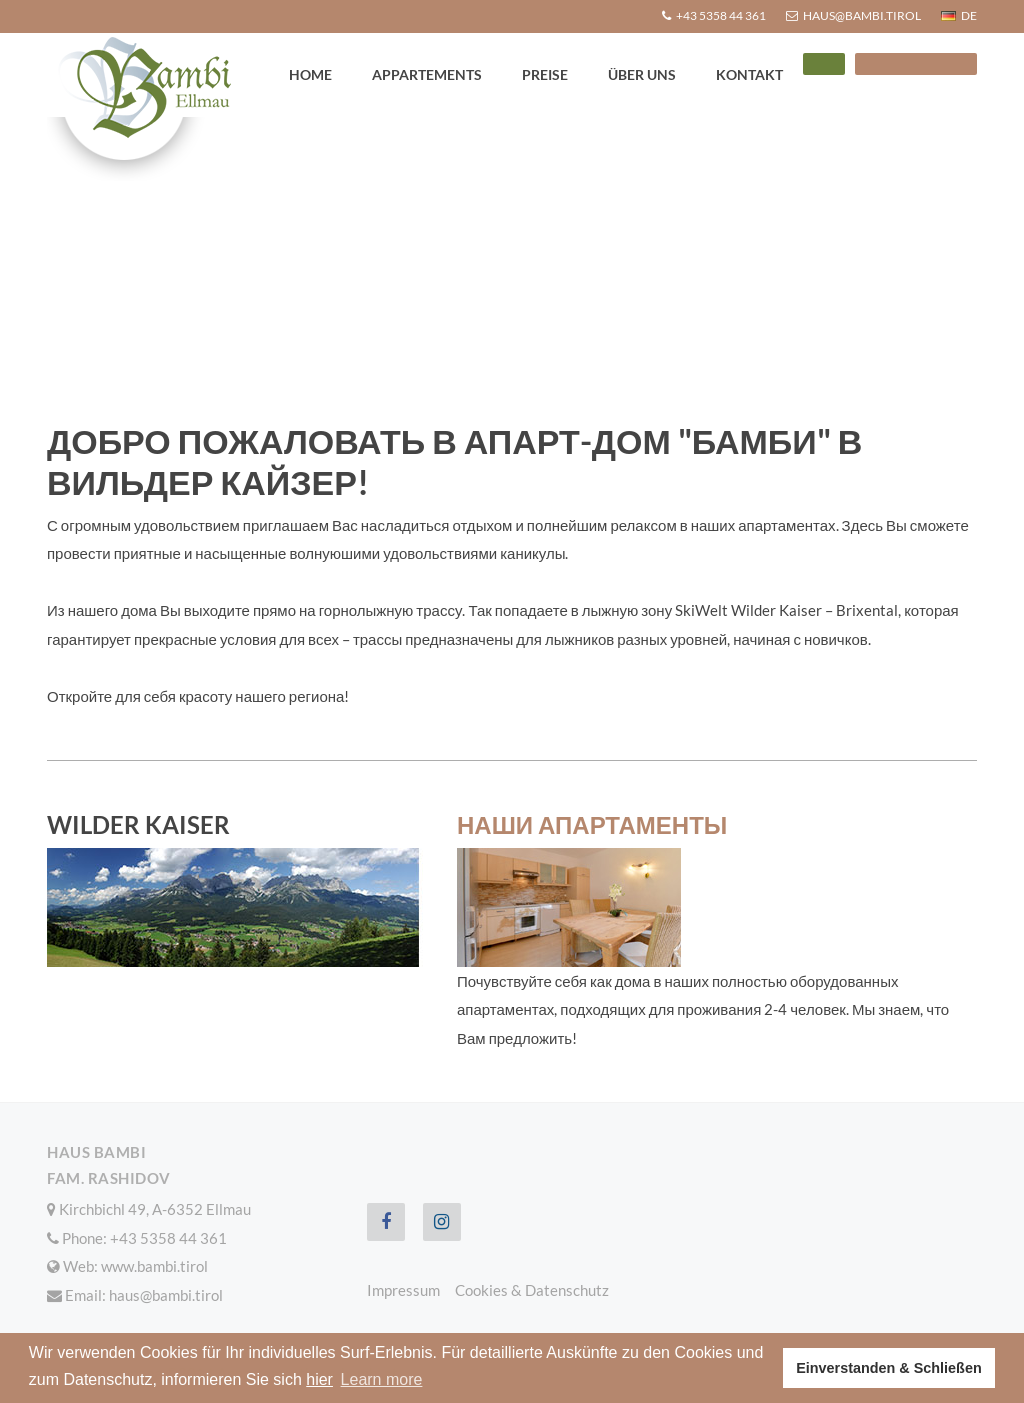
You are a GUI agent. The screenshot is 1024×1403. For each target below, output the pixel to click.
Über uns (642, 74)
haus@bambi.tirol (166, 1295)
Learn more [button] (382, 1379)
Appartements (427, 74)
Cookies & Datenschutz (532, 1290)
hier (319, 1379)
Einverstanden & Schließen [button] (889, 1368)
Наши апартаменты (592, 824)
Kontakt (749, 74)
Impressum (403, 1290)
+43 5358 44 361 (168, 1238)
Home (310, 74)
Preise (545, 74)
